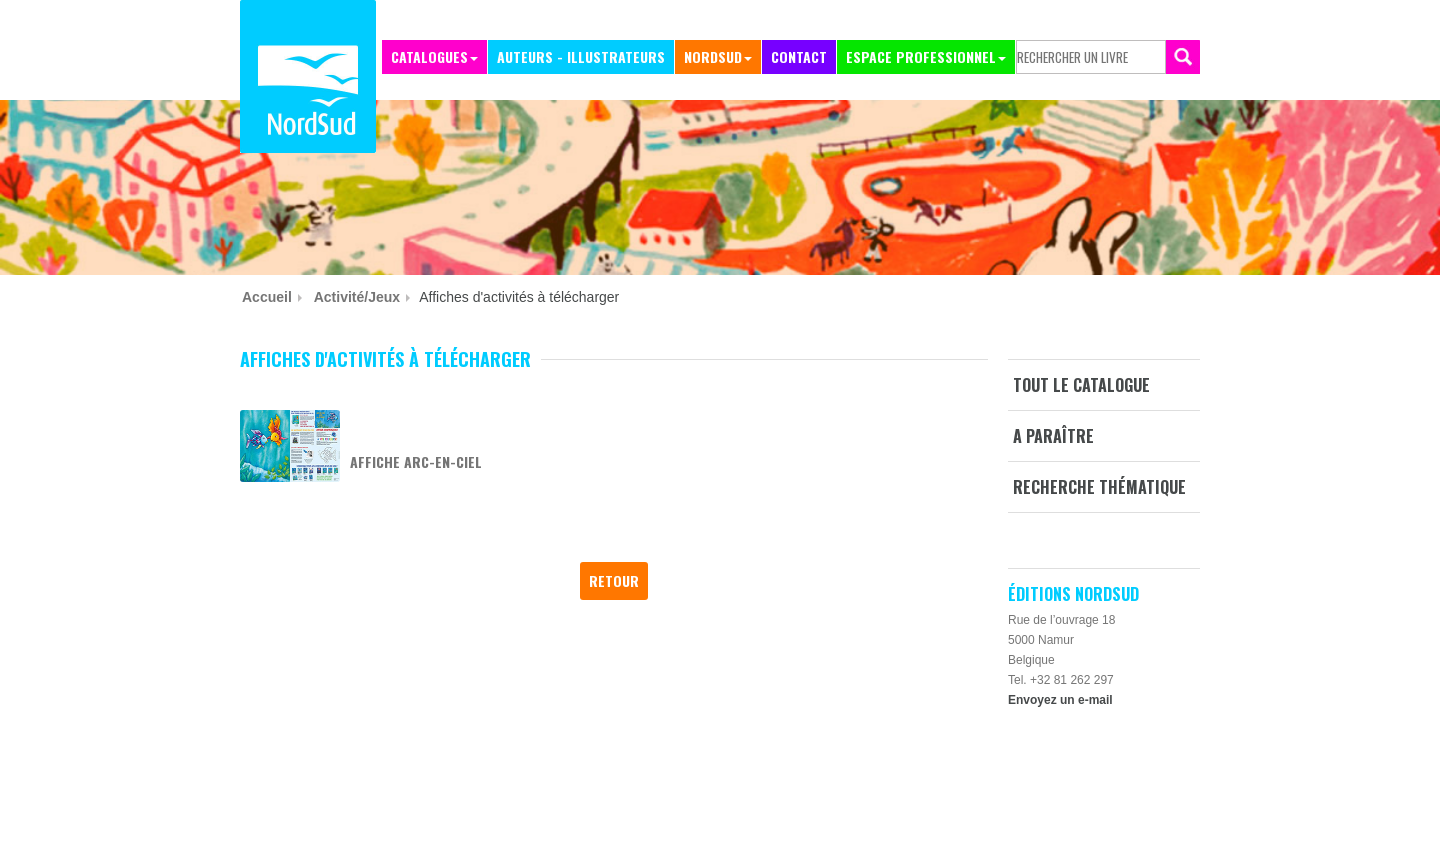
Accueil (267, 297)
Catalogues (429, 56)
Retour (614, 580)
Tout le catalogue (1081, 385)
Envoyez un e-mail (1060, 700)
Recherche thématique (1099, 487)
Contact (799, 56)
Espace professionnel (921, 56)
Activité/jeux (357, 297)
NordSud (713, 56)
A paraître (1053, 436)
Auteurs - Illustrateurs (581, 56)
